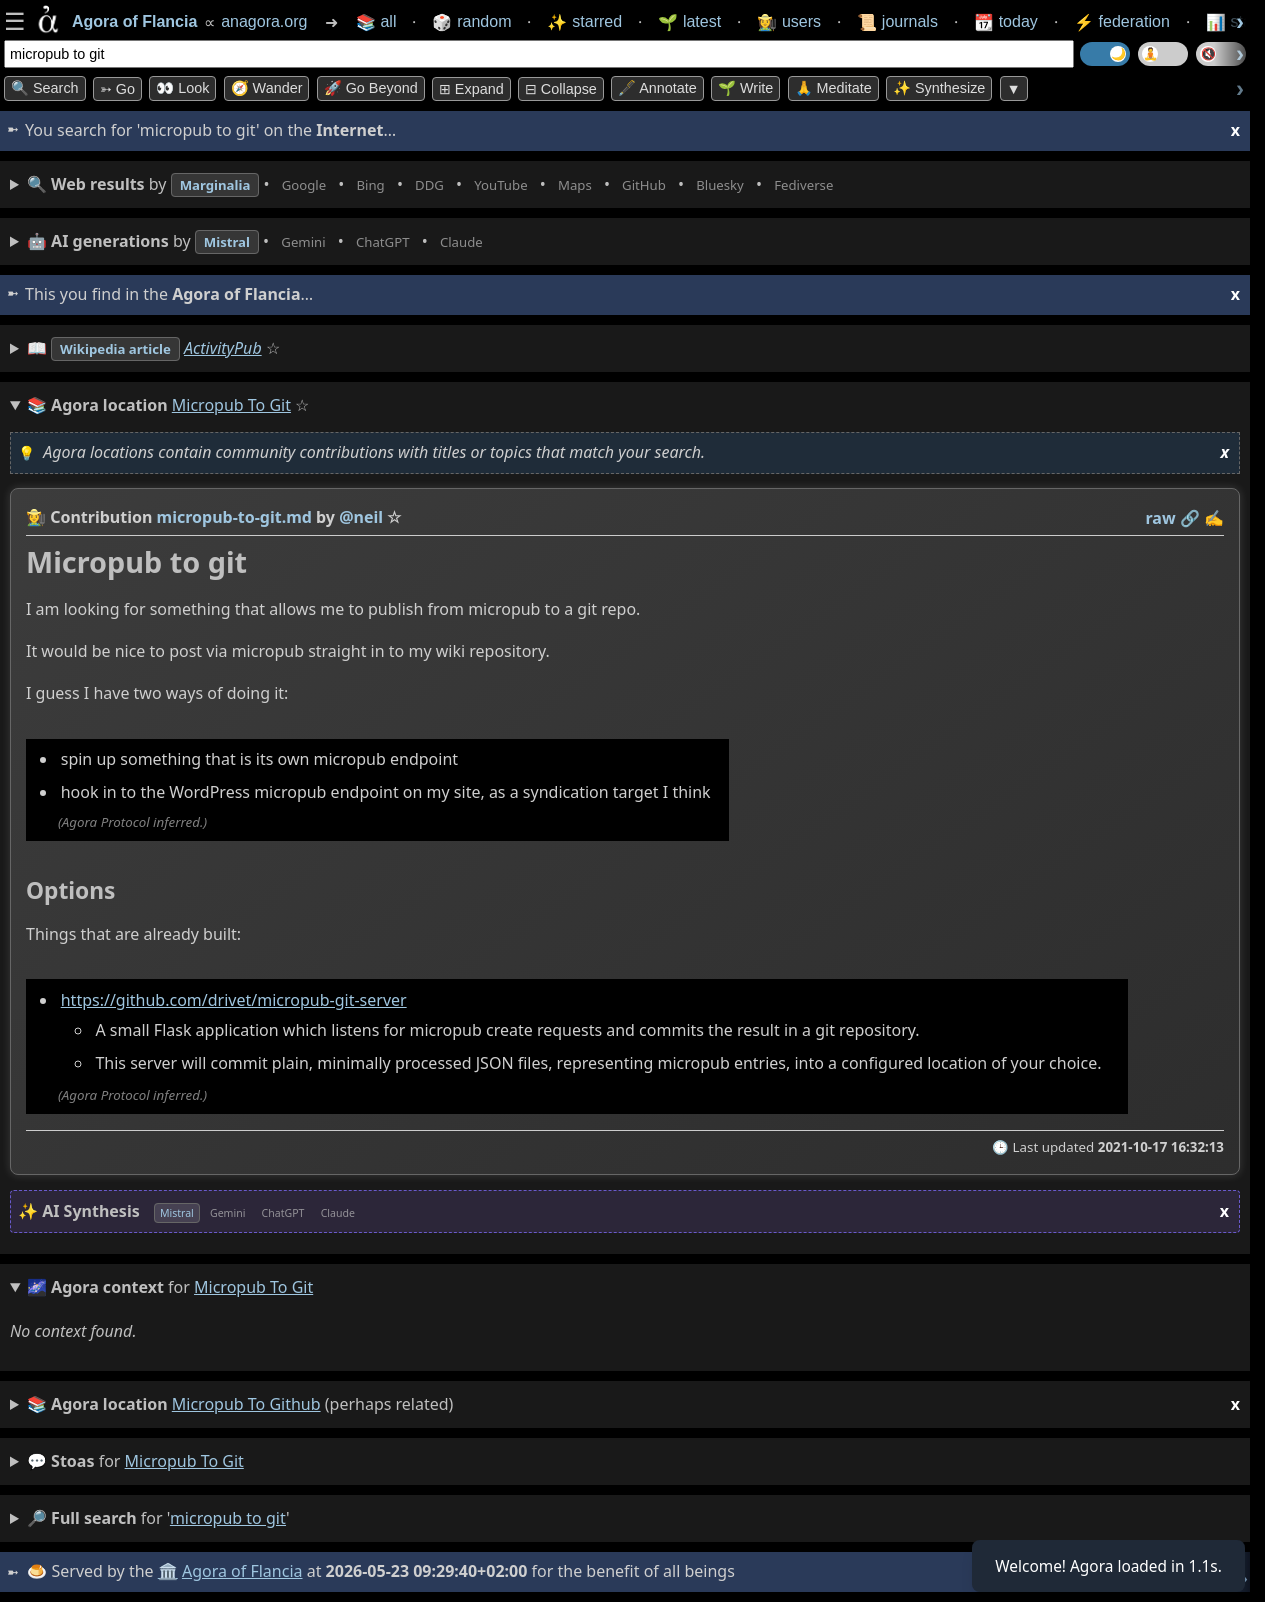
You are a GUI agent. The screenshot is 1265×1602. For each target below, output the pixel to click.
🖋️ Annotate (657, 88)
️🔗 (1190, 518)
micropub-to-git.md (234, 517)
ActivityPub (247, 348)
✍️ (1214, 518)
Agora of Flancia (244, 1571)
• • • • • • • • (478, 184)
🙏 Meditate (833, 88)
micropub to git (184, 1461)
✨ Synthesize (939, 88)
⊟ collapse (561, 89)
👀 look (182, 88)
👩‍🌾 (36, 517)
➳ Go (117, 89)
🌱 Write (745, 88)
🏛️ (169, 1571)
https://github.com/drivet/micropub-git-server (234, 1001)
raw (1161, 518)
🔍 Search (45, 88)
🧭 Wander (267, 88)
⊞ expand (471, 89)
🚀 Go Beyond (371, 88)
